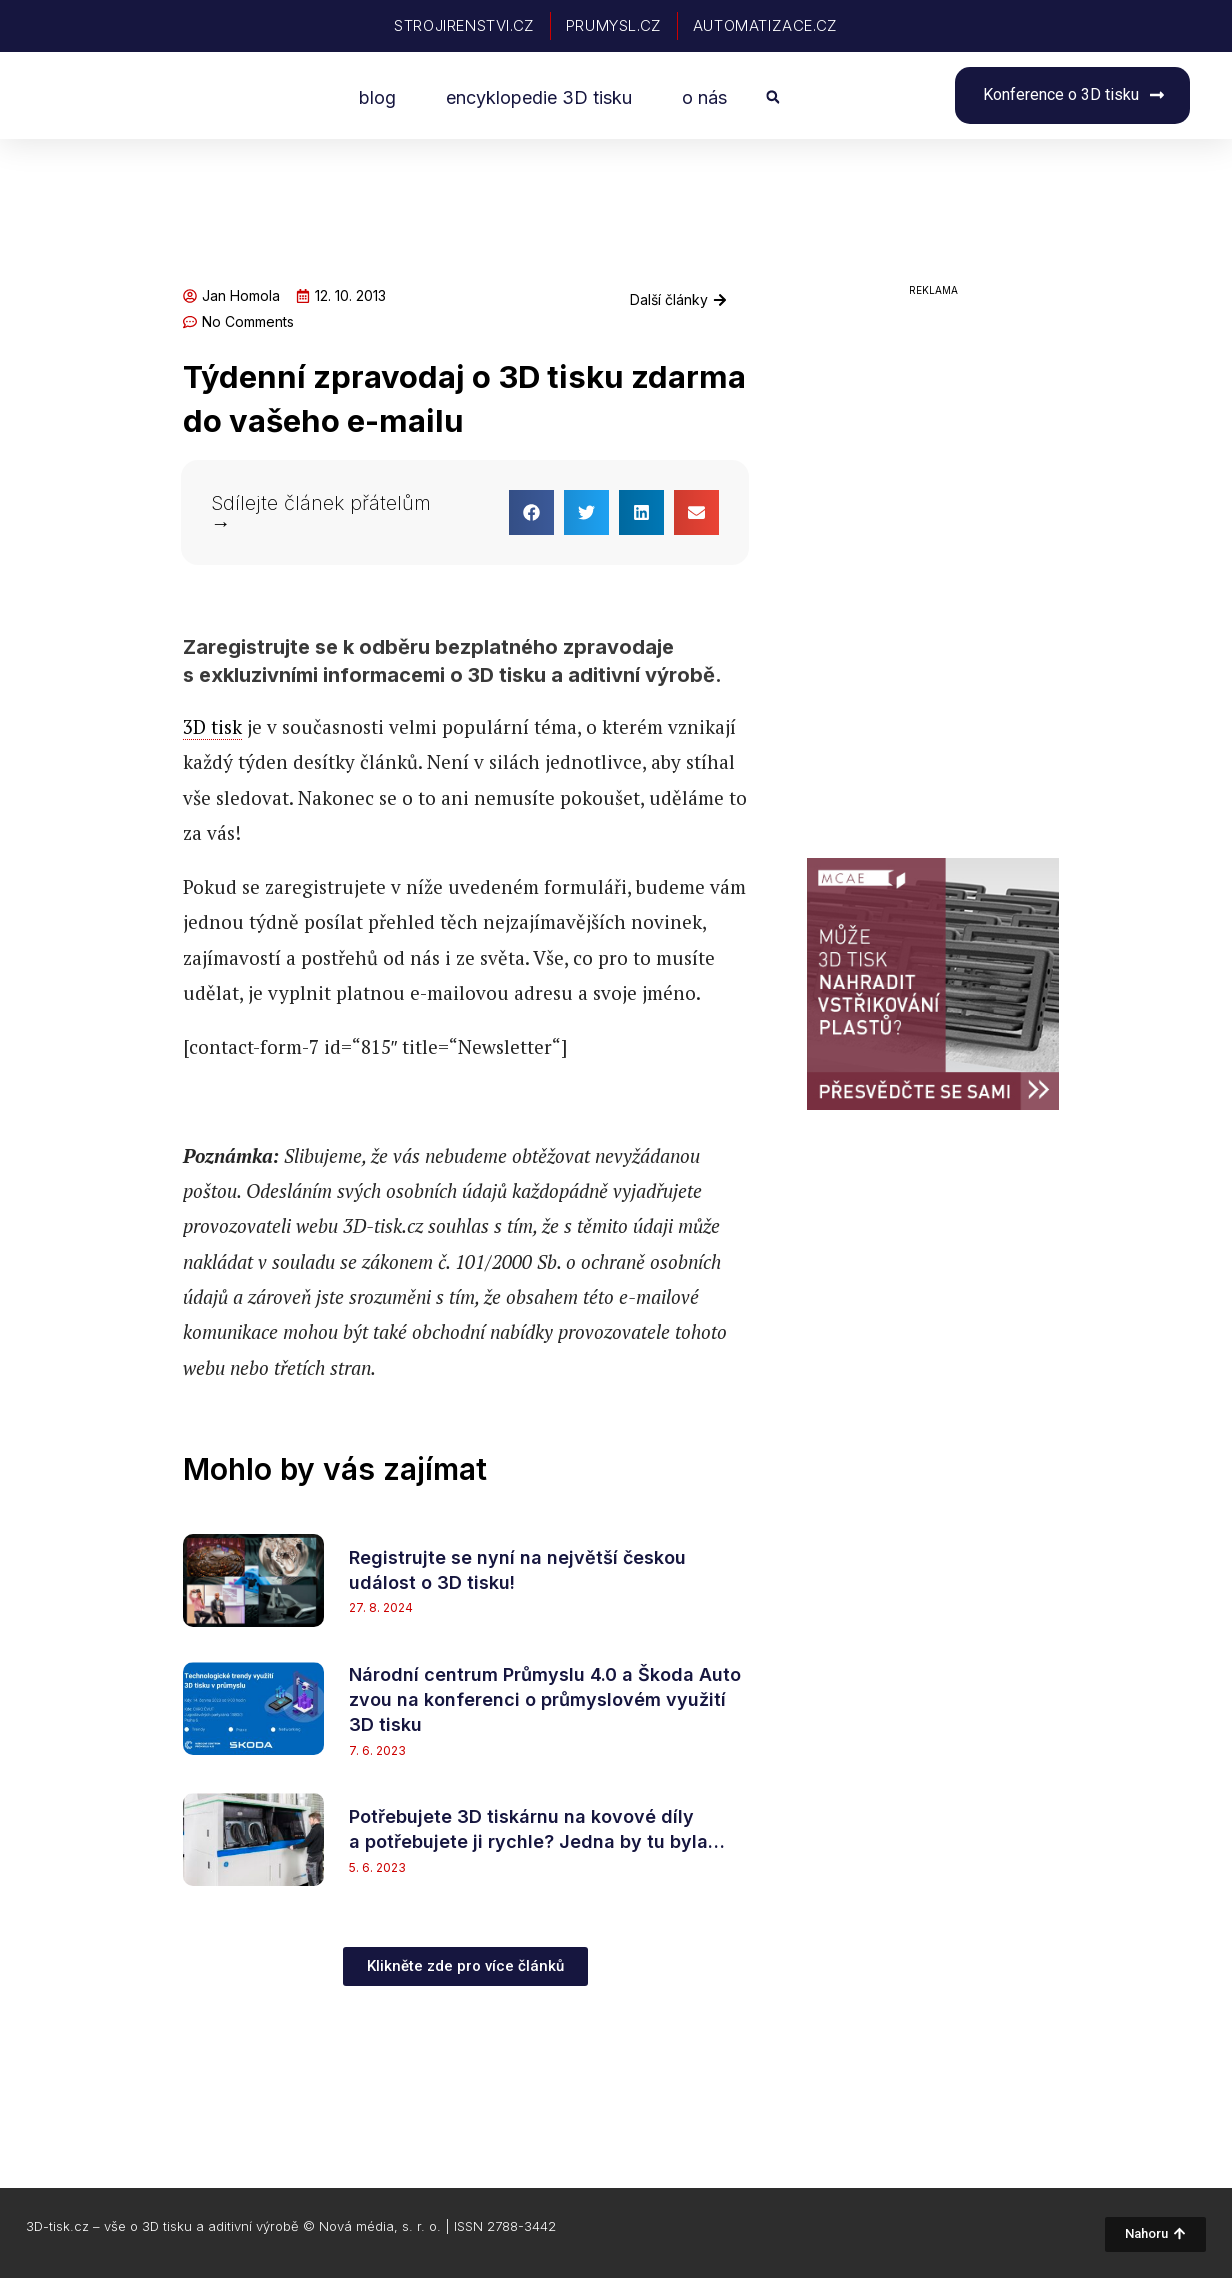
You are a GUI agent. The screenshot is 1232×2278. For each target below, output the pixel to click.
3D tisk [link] (212, 726)
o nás (704, 97)
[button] (772, 98)
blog (377, 97)
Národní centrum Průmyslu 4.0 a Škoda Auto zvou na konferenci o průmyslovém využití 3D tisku (545, 1699)
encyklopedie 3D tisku (539, 97)
